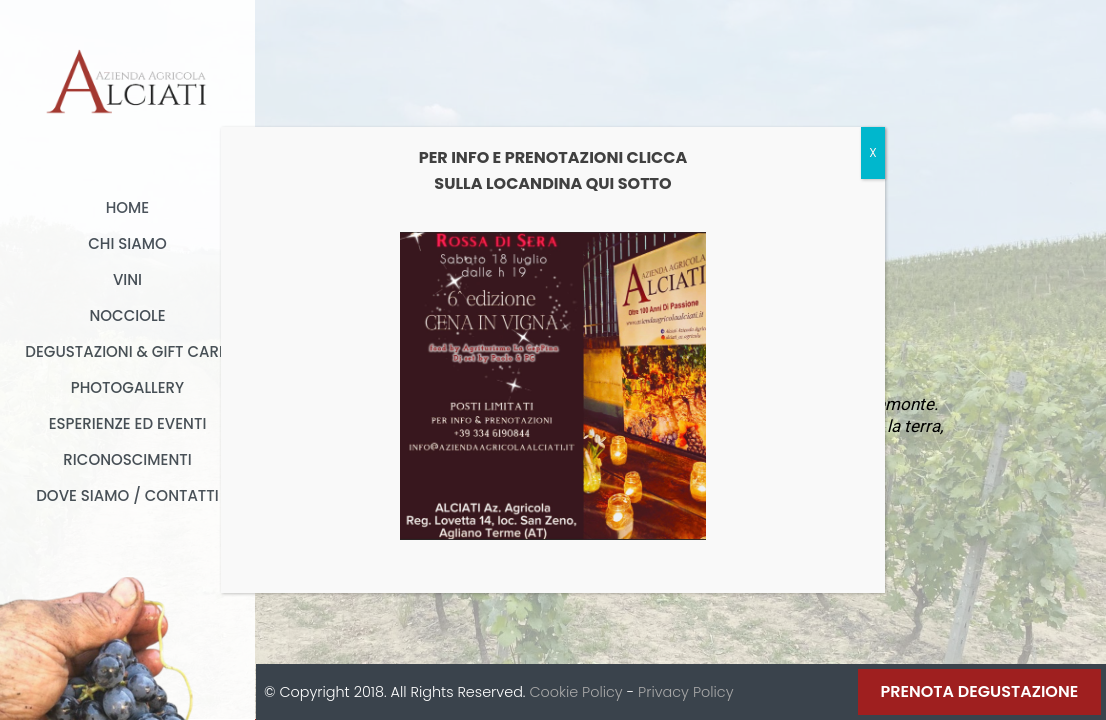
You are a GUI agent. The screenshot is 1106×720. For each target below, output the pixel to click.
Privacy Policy (685, 692)
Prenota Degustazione (980, 691)
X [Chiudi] (872, 152)
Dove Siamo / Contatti (127, 495)
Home (127, 207)
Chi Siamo (127, 243)
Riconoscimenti (127, 459)
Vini (127, 279)
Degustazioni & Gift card (127, 351)
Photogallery (127, 387)
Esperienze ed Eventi (128, 423)
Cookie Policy (575, 692)
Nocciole (127, 315)
